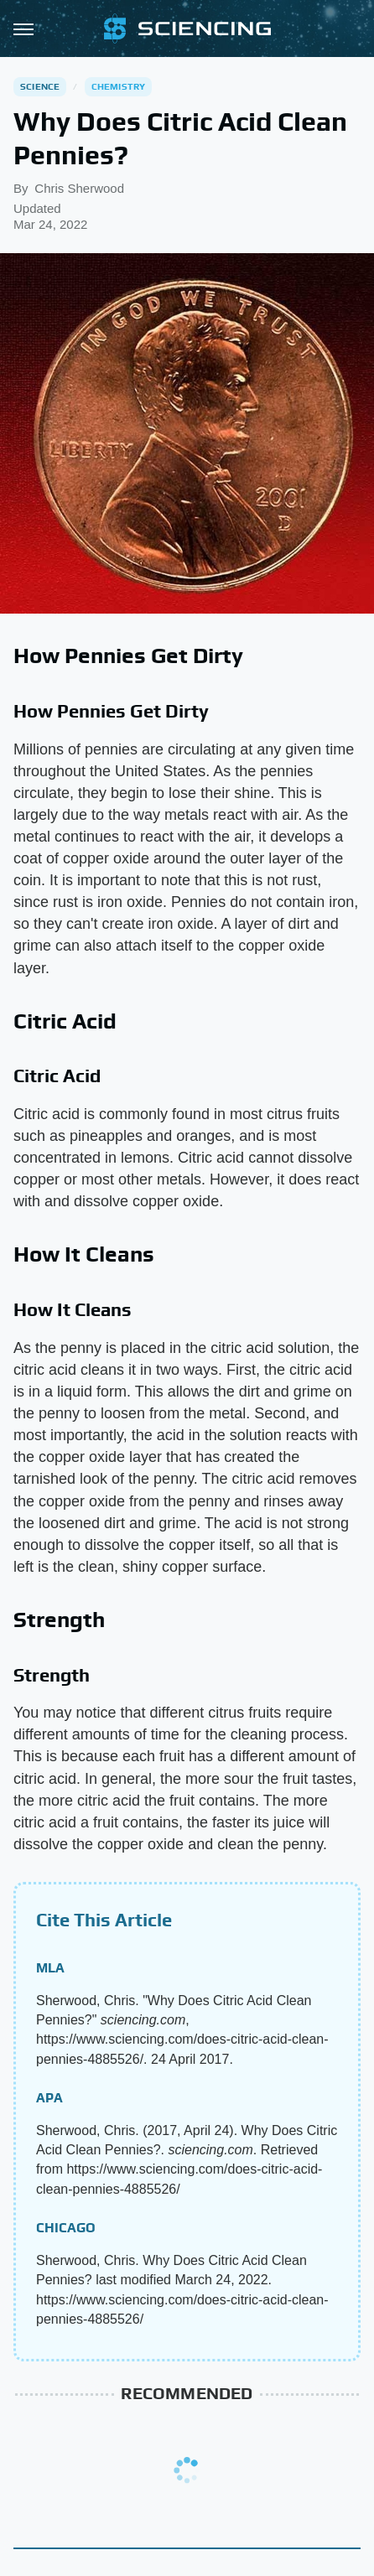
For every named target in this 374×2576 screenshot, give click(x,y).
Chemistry (118, 86)
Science (40, 86)
